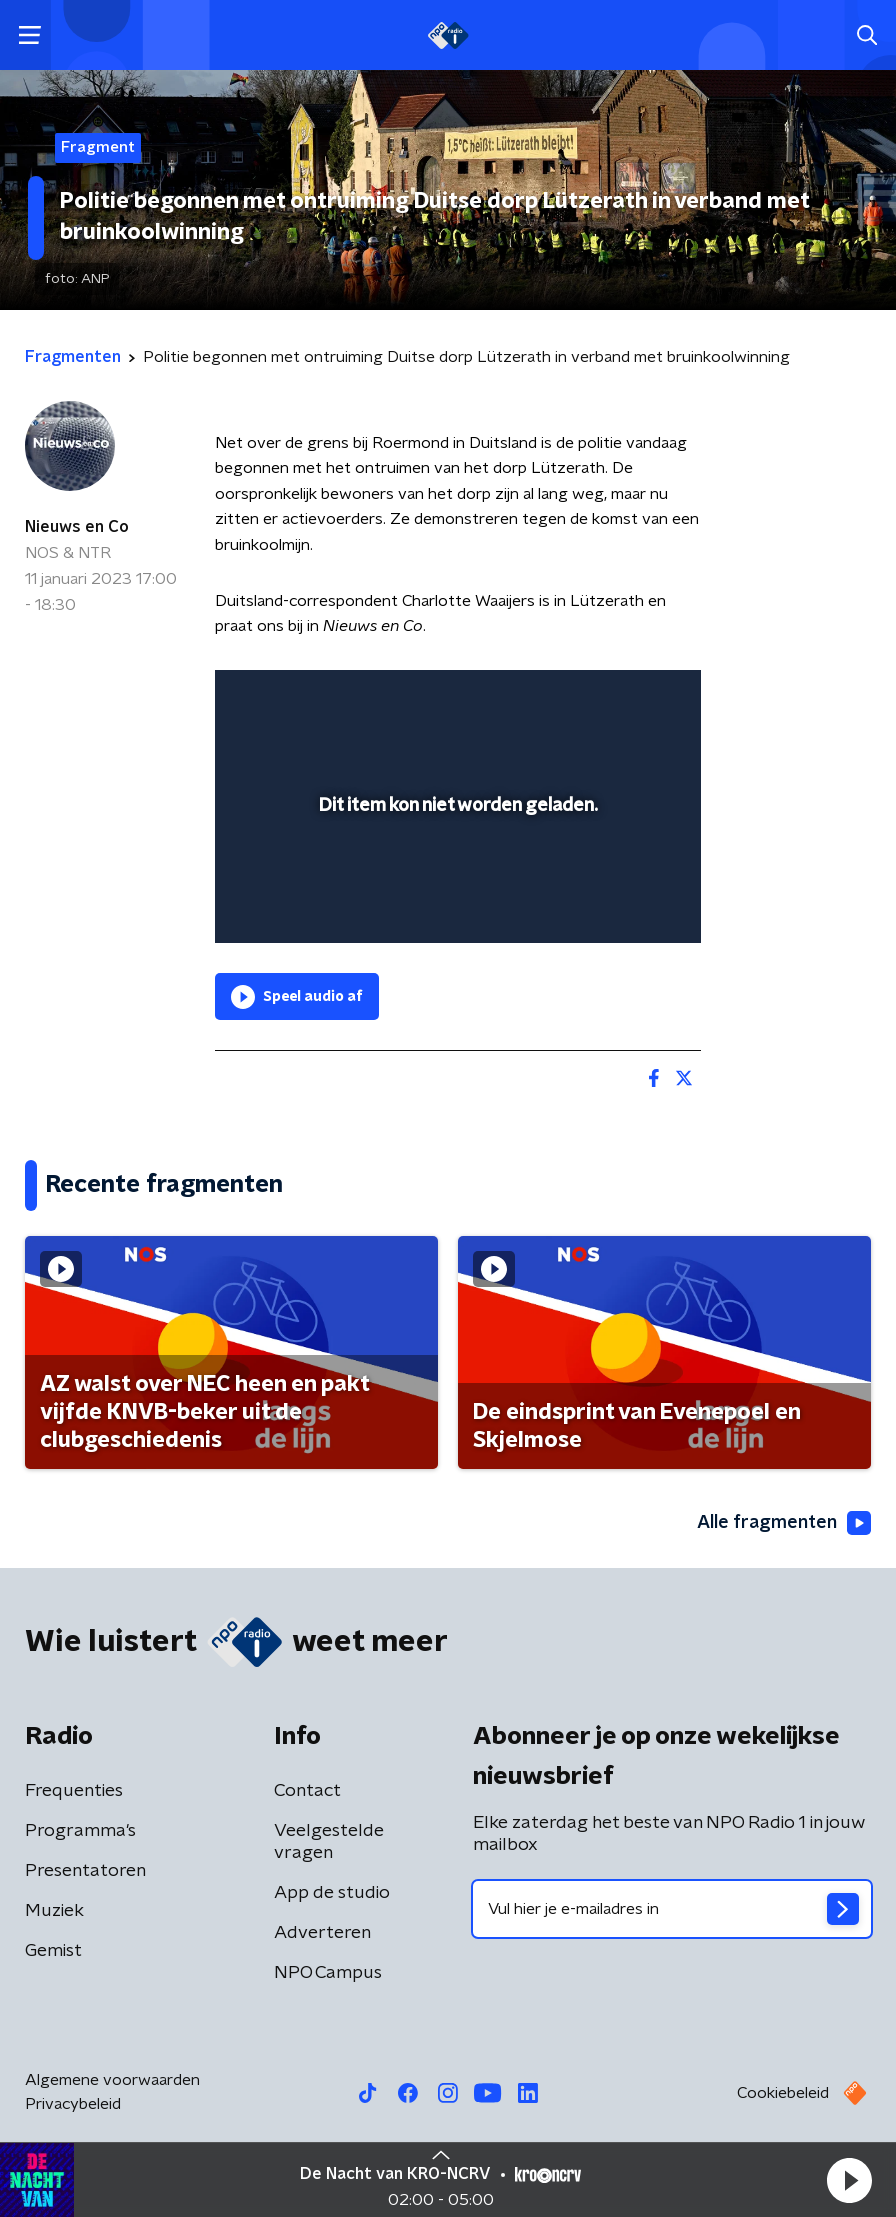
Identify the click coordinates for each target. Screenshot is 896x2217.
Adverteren (322, 1933)
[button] (849, 2180)
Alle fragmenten (784, 1523)
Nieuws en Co (77, 527)
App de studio (332, 1893)
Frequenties (74, 1791)
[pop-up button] (593, 698)
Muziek (54, 1911)
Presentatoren (85, 1871)
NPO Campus (328, 1973)
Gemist (53, 1951)
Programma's (80, 1831)
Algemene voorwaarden (112, 2080)
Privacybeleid (73, 2104)
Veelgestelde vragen (329, 1842)
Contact (307, 1791)
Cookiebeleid (783, 2093)
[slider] (455, 908)
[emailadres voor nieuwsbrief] (672, 1909)
